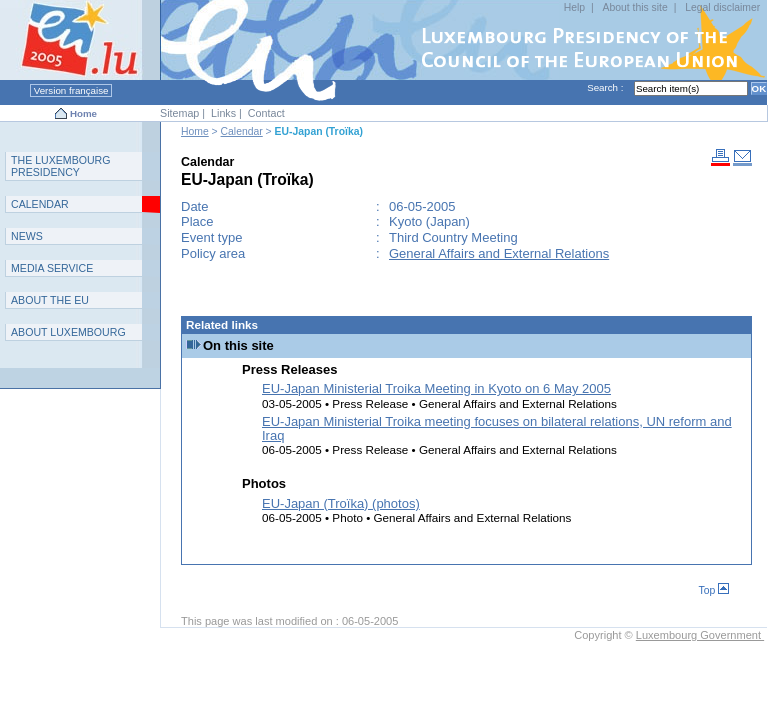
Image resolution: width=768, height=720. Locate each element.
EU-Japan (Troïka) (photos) (341, 503)
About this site (634, 7)
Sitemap (179, 113)
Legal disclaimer (722, 7)
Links (223, 113)
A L (68, 332)
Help (574, 7)
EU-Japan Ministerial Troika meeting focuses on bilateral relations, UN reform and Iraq (497, 428)
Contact (266, 113)
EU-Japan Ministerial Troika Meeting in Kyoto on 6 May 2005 (436, 388)
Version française (71, 90)
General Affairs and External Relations (499, 253)
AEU (50, 300)
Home (83, 113)
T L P (61, 166)
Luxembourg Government (700, 635)
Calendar (242, 131)
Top (714, 590)
